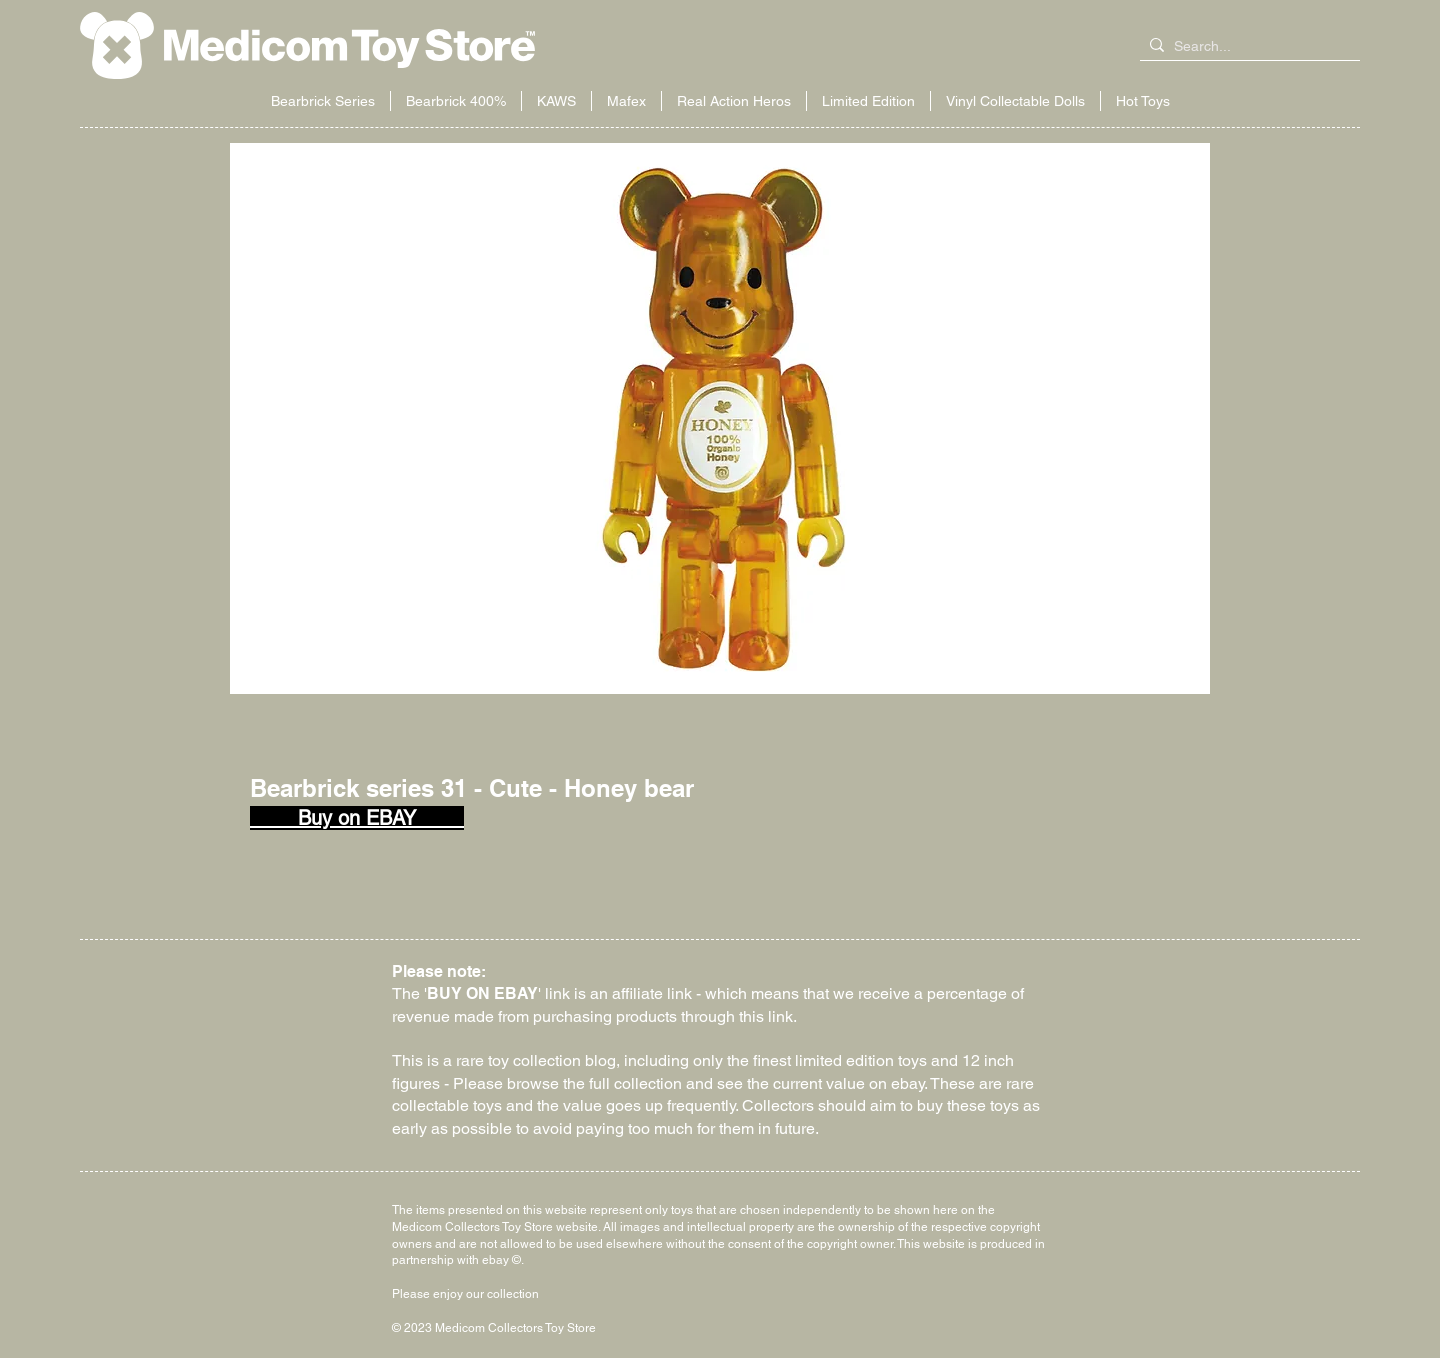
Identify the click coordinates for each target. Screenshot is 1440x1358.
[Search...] (1246, 47)
